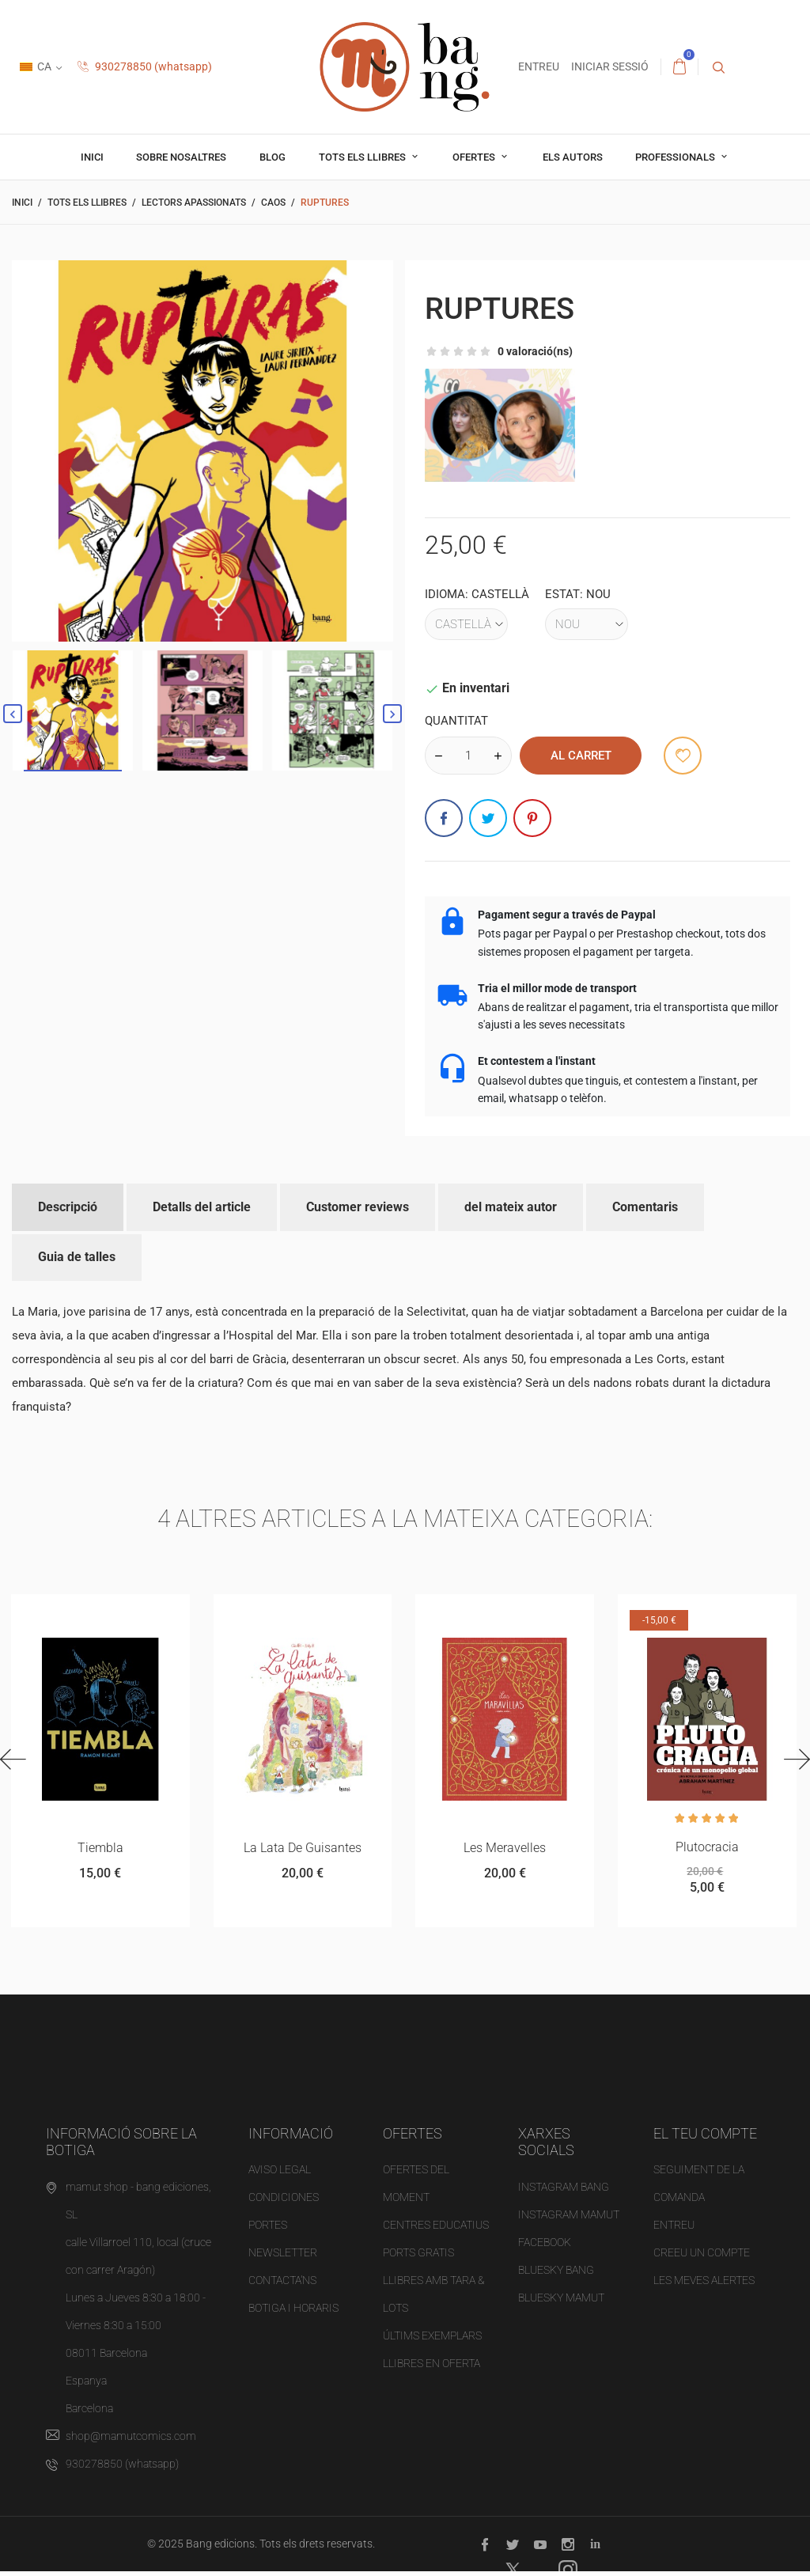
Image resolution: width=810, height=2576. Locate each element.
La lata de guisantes (302, 1849)
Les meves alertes (704, 2285)
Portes (267, 2229)
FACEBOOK (544, 2247)
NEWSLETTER (282, 2257)
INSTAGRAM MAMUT (568, 2219)
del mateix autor (510, 1206)
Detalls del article (202, 1206)
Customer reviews (357, 1206)
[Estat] (586, 624)
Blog (272, 157)
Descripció (67, 1206)
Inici (92, 157)
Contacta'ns (282, 2285)
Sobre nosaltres (181, 157)
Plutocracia (706, 1849)
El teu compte (705, 2138)
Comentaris (645, 1206)
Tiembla (100, 1849)
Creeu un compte (701, 2257)
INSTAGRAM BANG (563, 2191)
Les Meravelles (505, 1849)
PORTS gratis (418, 2257)
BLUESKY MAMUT (561, 2302)
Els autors (573, 157)
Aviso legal (279, 2174)
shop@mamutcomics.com (131, 2440)
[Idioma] (466, 624)
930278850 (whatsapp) (145, 66)
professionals (676, 157)
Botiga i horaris (293, 2312)
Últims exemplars (432, 2340)
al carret (581, 755)
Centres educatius (436, 2229)
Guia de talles (76, 1256)
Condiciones (283, 2201)
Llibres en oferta (431, 2368)
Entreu (674, 2229)
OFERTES (475, 157)
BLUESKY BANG (556, 2274)
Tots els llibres (363, 157)
